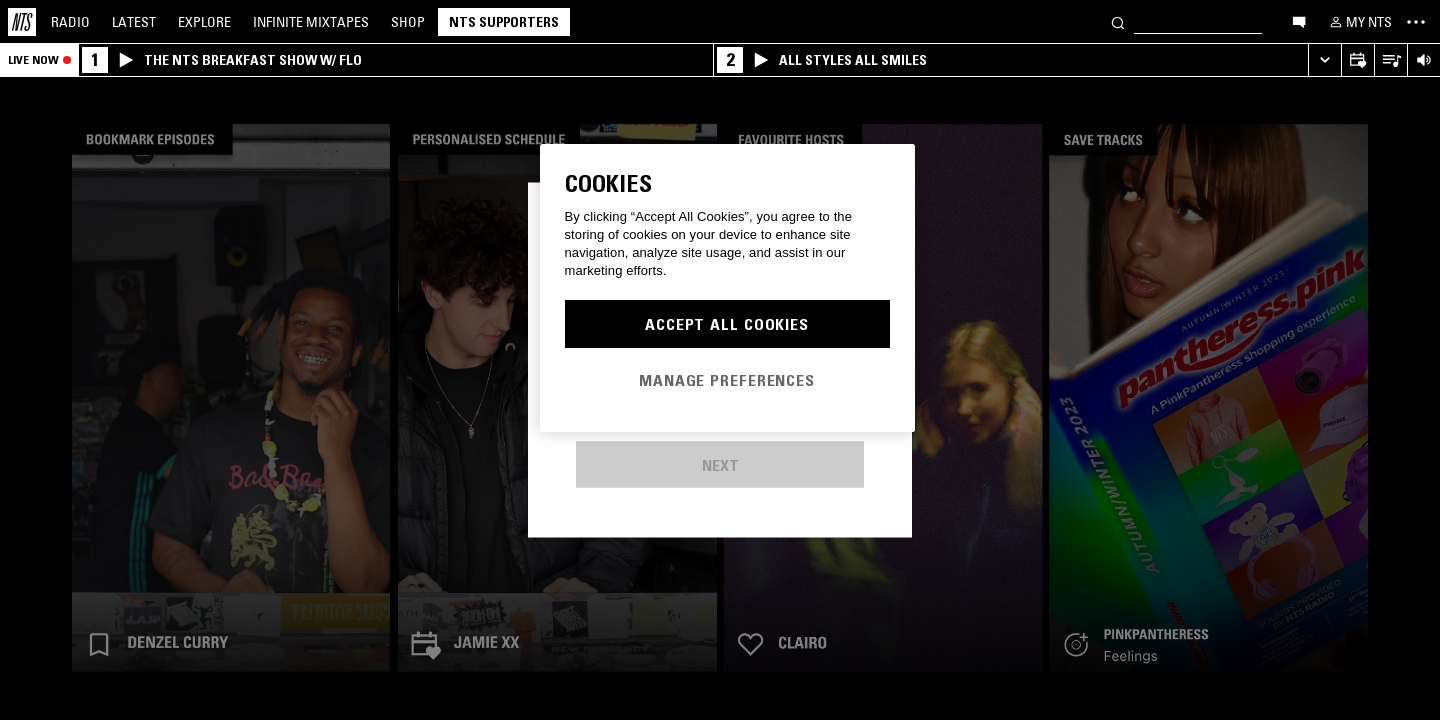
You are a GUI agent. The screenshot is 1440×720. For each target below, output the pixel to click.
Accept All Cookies (727, 324)
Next (720, 465)
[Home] (22, 22)
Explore (204, 22)
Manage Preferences (727, 380)
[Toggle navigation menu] (1416, 22)
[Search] (1118, 21)
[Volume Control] (1423, 60)
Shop (408, 22)
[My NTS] (1359, 22)
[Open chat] (1299, 21)
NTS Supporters (504, 22)
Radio (70, 22)
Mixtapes (311, 22)
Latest (134, 22)
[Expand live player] (1324, 60)
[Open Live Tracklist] (1390, 60)
